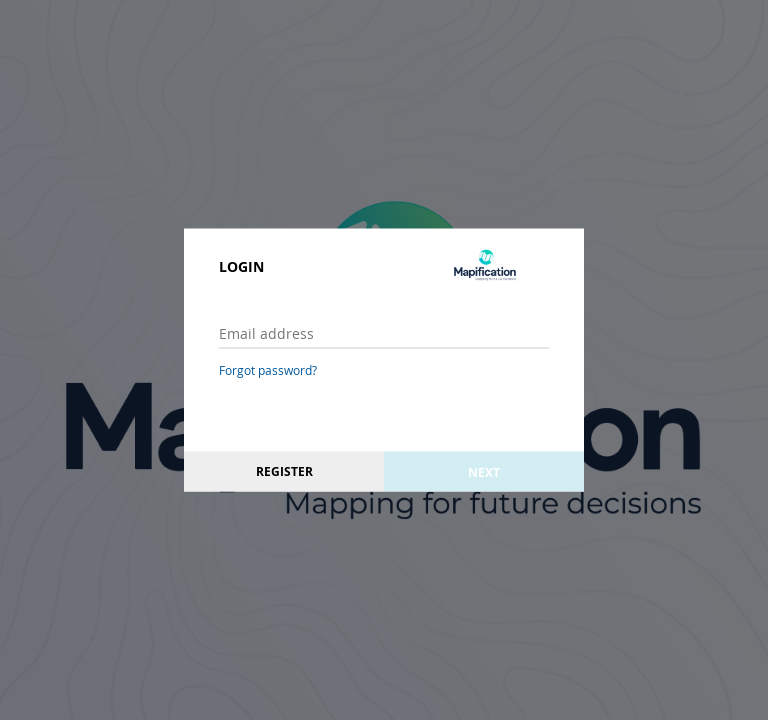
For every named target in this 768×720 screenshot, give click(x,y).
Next (484, 471)
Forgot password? (268, 370)
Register (284, 471)
